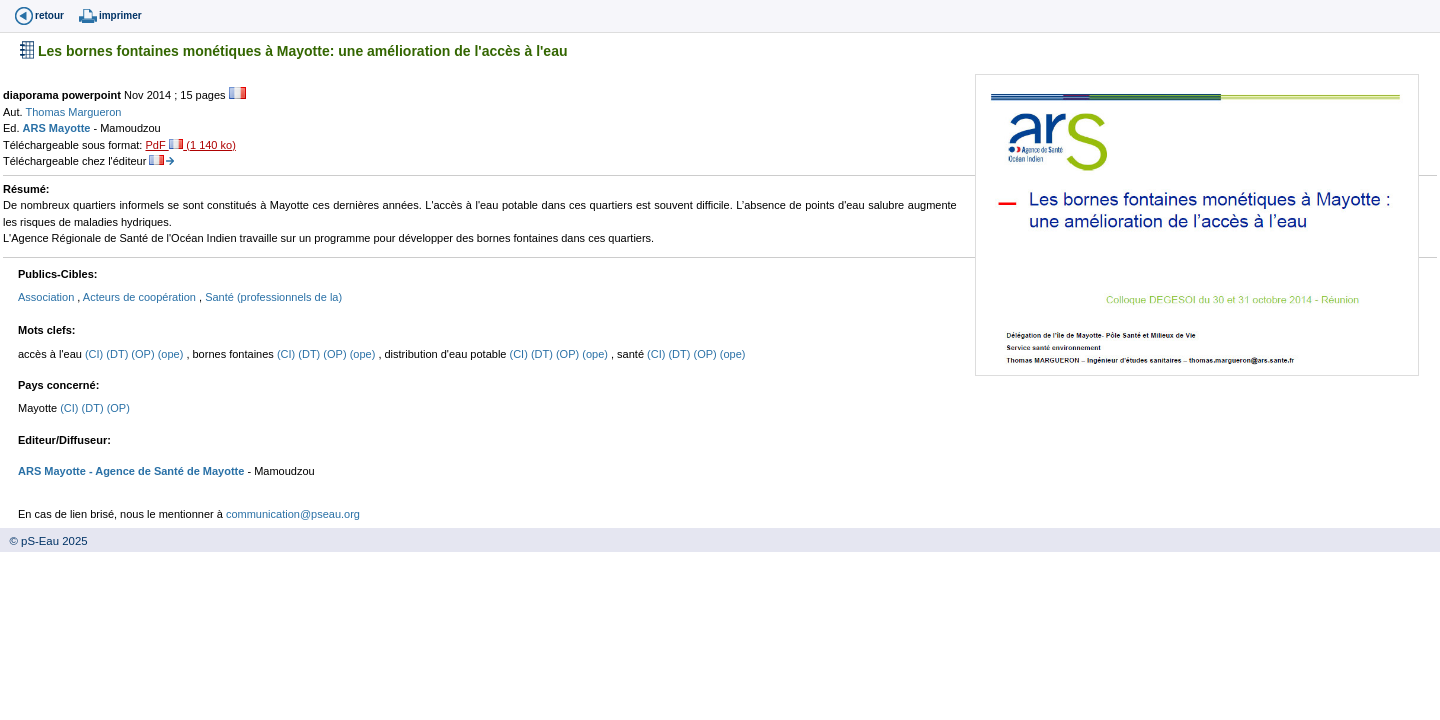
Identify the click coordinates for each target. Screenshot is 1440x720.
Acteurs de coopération (141, 297)
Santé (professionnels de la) (273, 297)
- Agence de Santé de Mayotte (165, 471)
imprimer (120, 15)
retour (49, 15)
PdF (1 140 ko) (190, 145)
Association (47, 297)
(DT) (118, 354)
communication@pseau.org (293, 514)
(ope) (172, 354)
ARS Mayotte (58, 128)
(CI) (95, 354)
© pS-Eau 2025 (44, 541)
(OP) (144, 354)
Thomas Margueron (73, 112)
